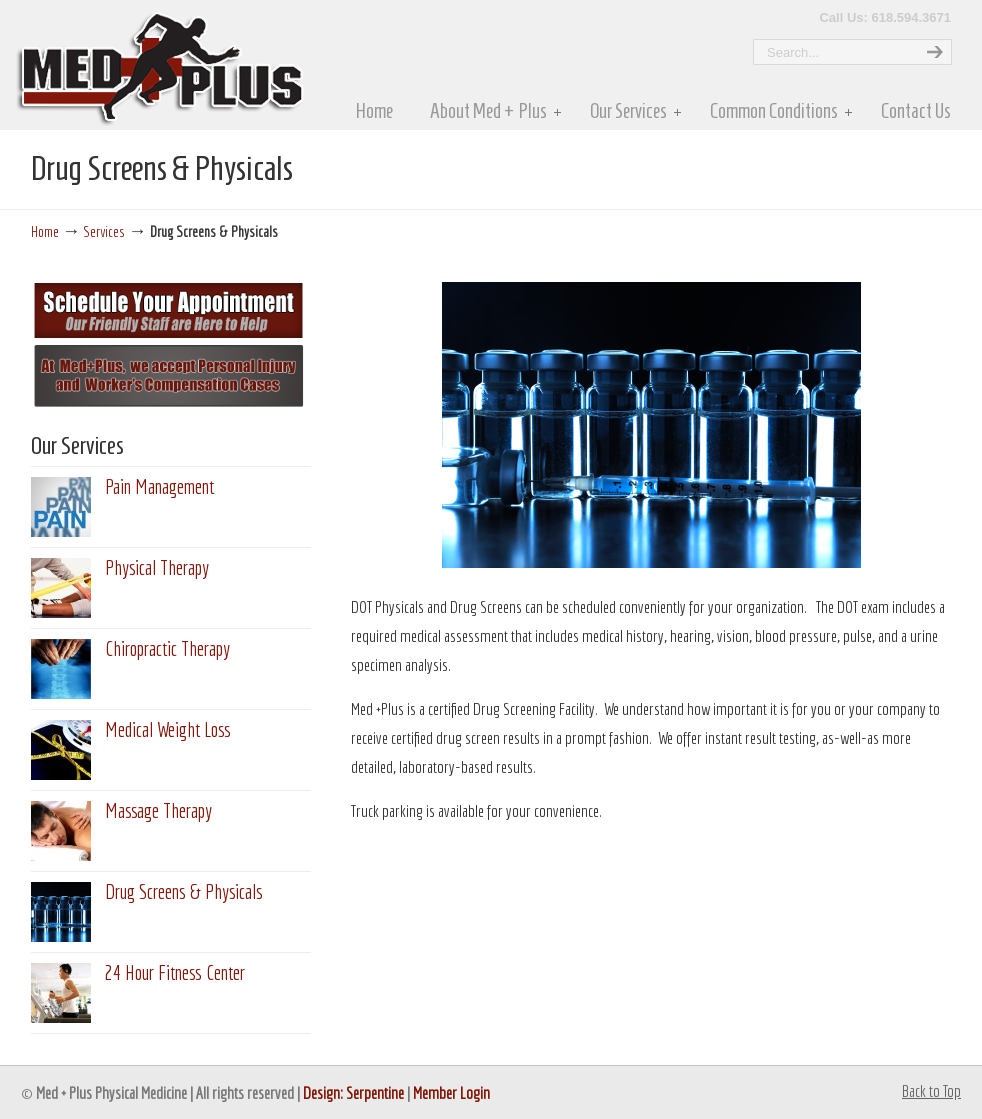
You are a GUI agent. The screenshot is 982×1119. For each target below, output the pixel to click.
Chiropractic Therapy (167, 648)
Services (104, 231)
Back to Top (931, 1090)
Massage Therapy (158, 810)
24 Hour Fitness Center (175, 972)
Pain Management (159, 486)
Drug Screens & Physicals (184, 891)
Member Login (451, 1092)
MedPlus (241, 63)
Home (45, 231)
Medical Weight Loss (168, 729)
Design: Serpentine (353, 1092)
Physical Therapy (157, 567)
